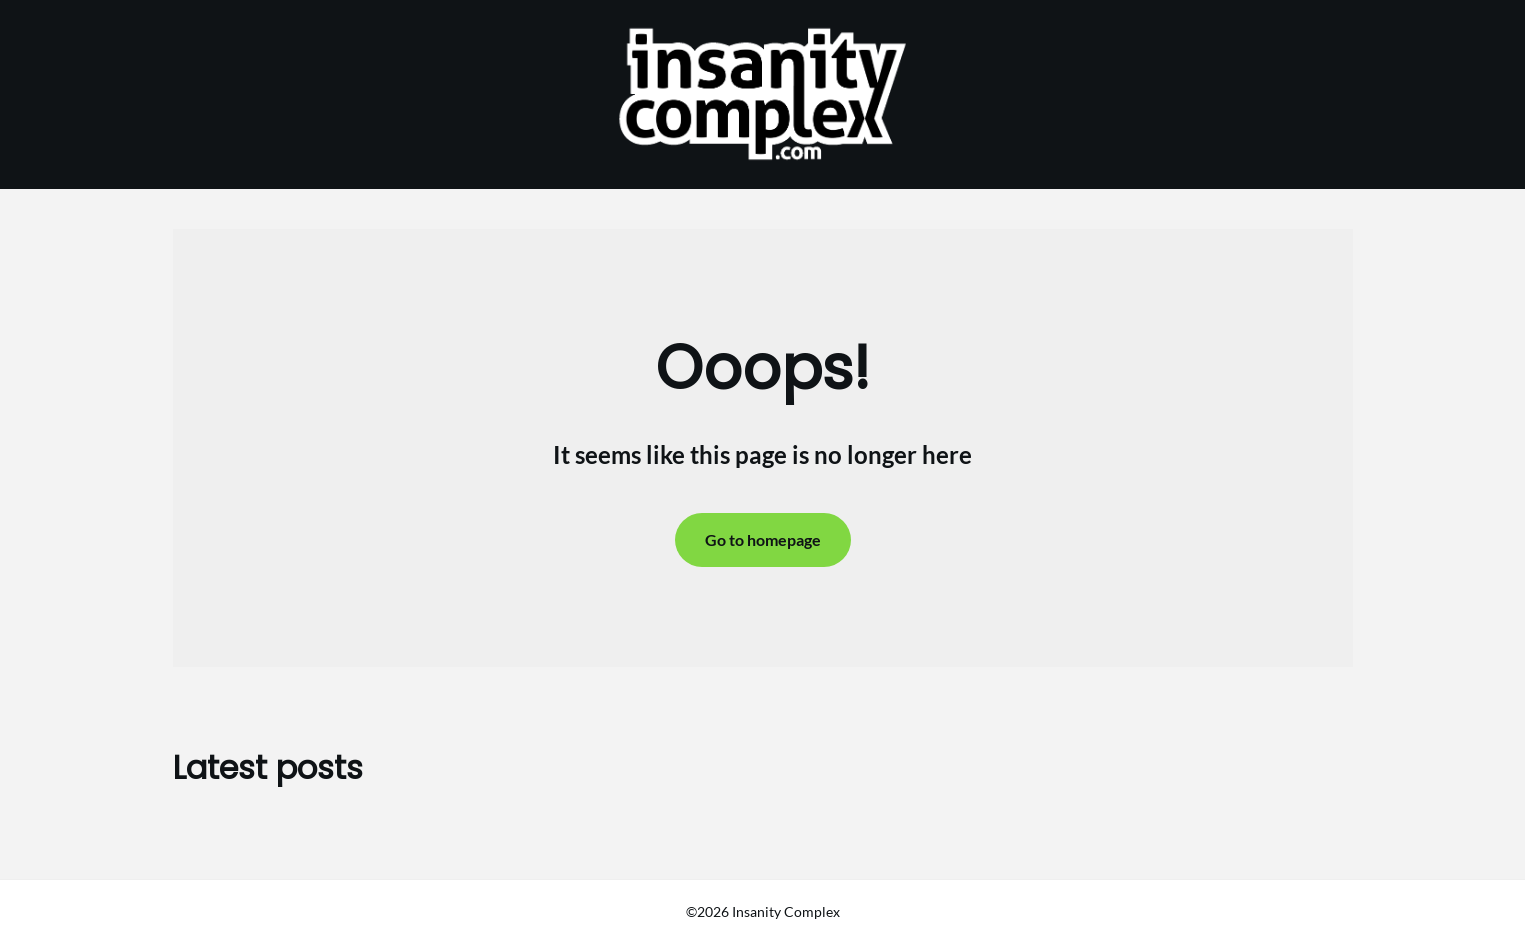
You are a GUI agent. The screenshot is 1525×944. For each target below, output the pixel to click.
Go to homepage (763, 539)
